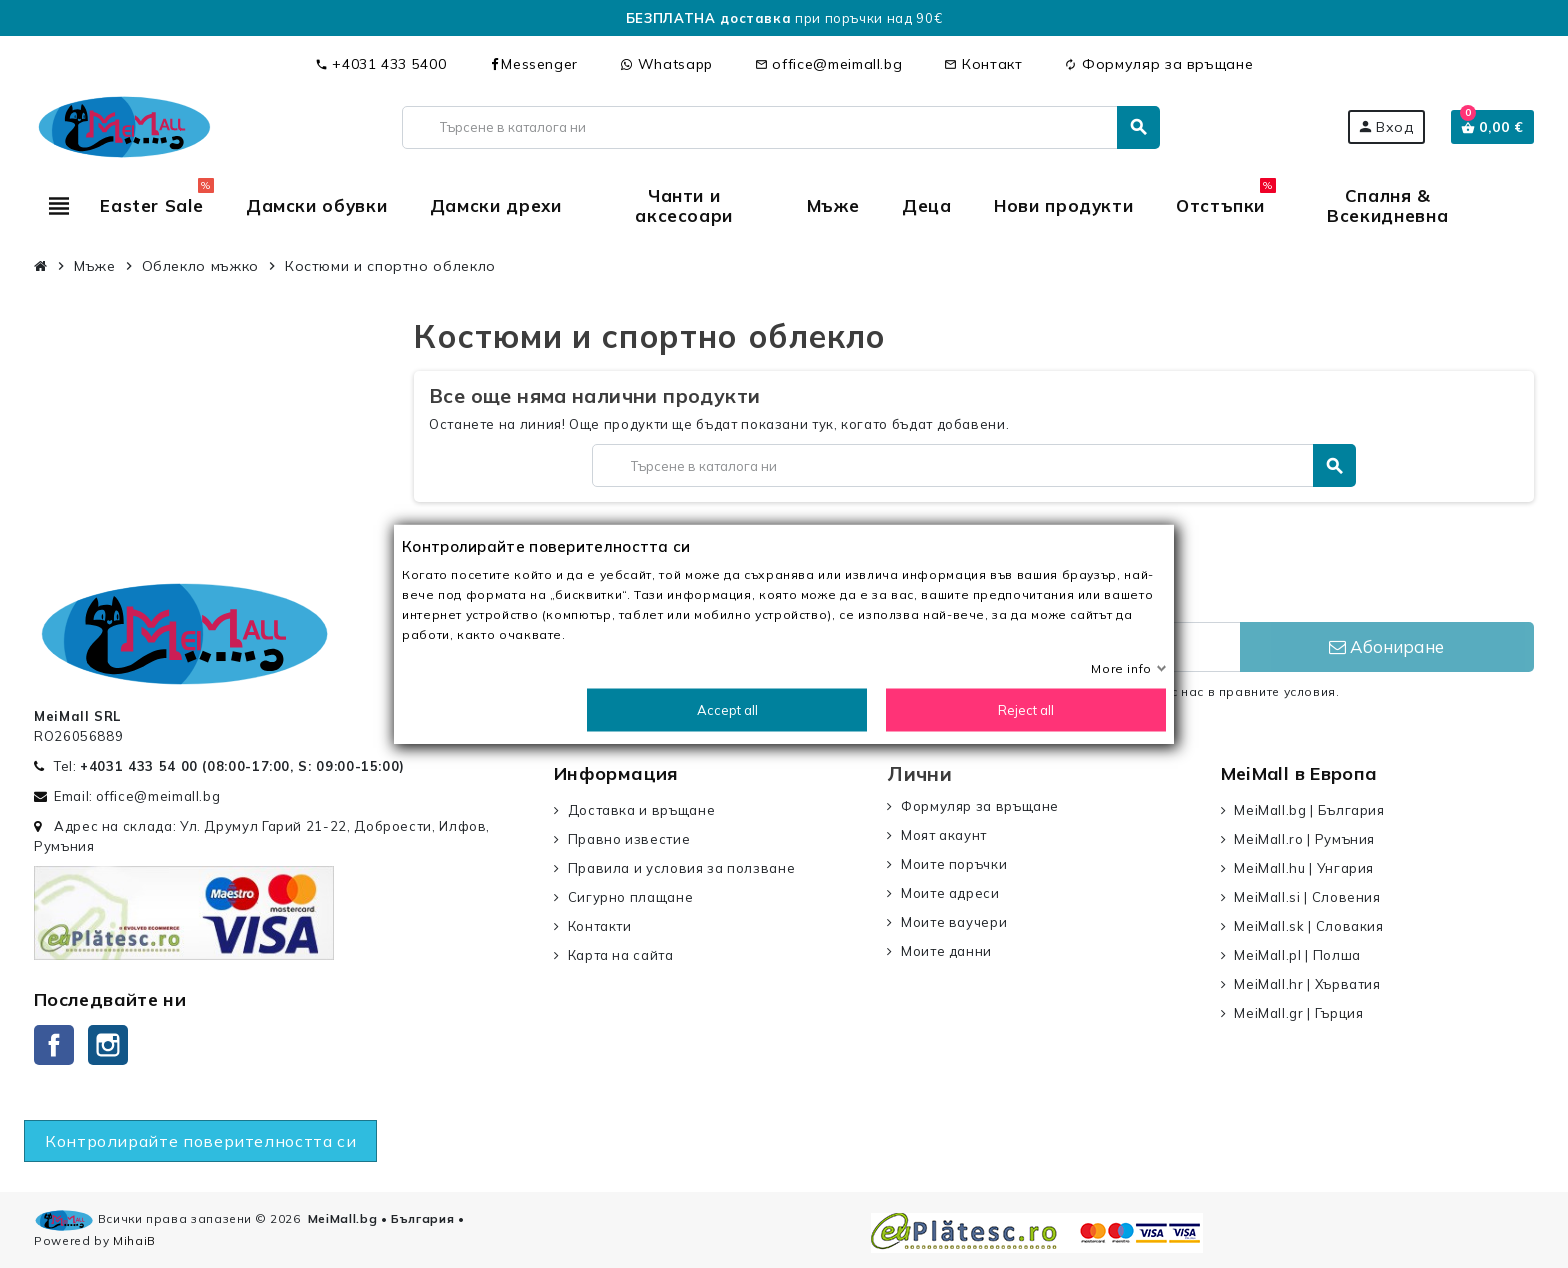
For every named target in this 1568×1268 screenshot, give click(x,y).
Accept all (727, 710)
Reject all (1026, 710)
